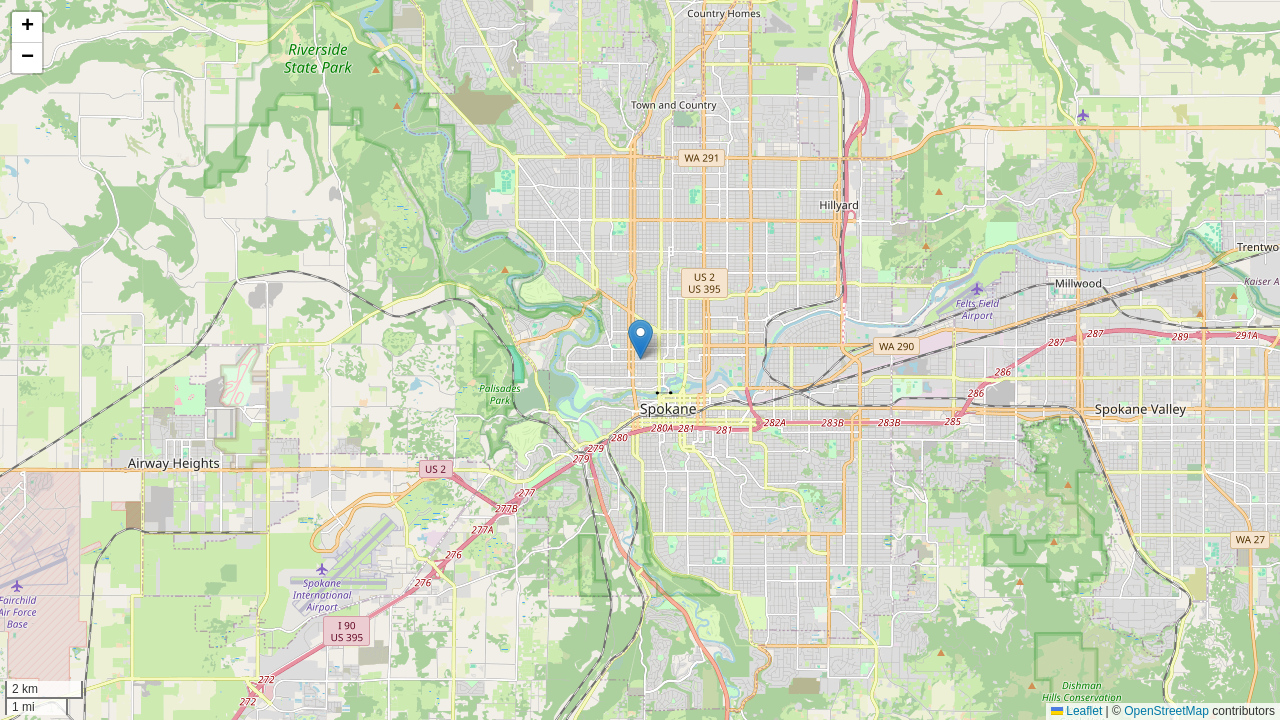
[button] (640, 339)
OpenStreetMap (1166, 711)
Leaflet (1076, 711)
